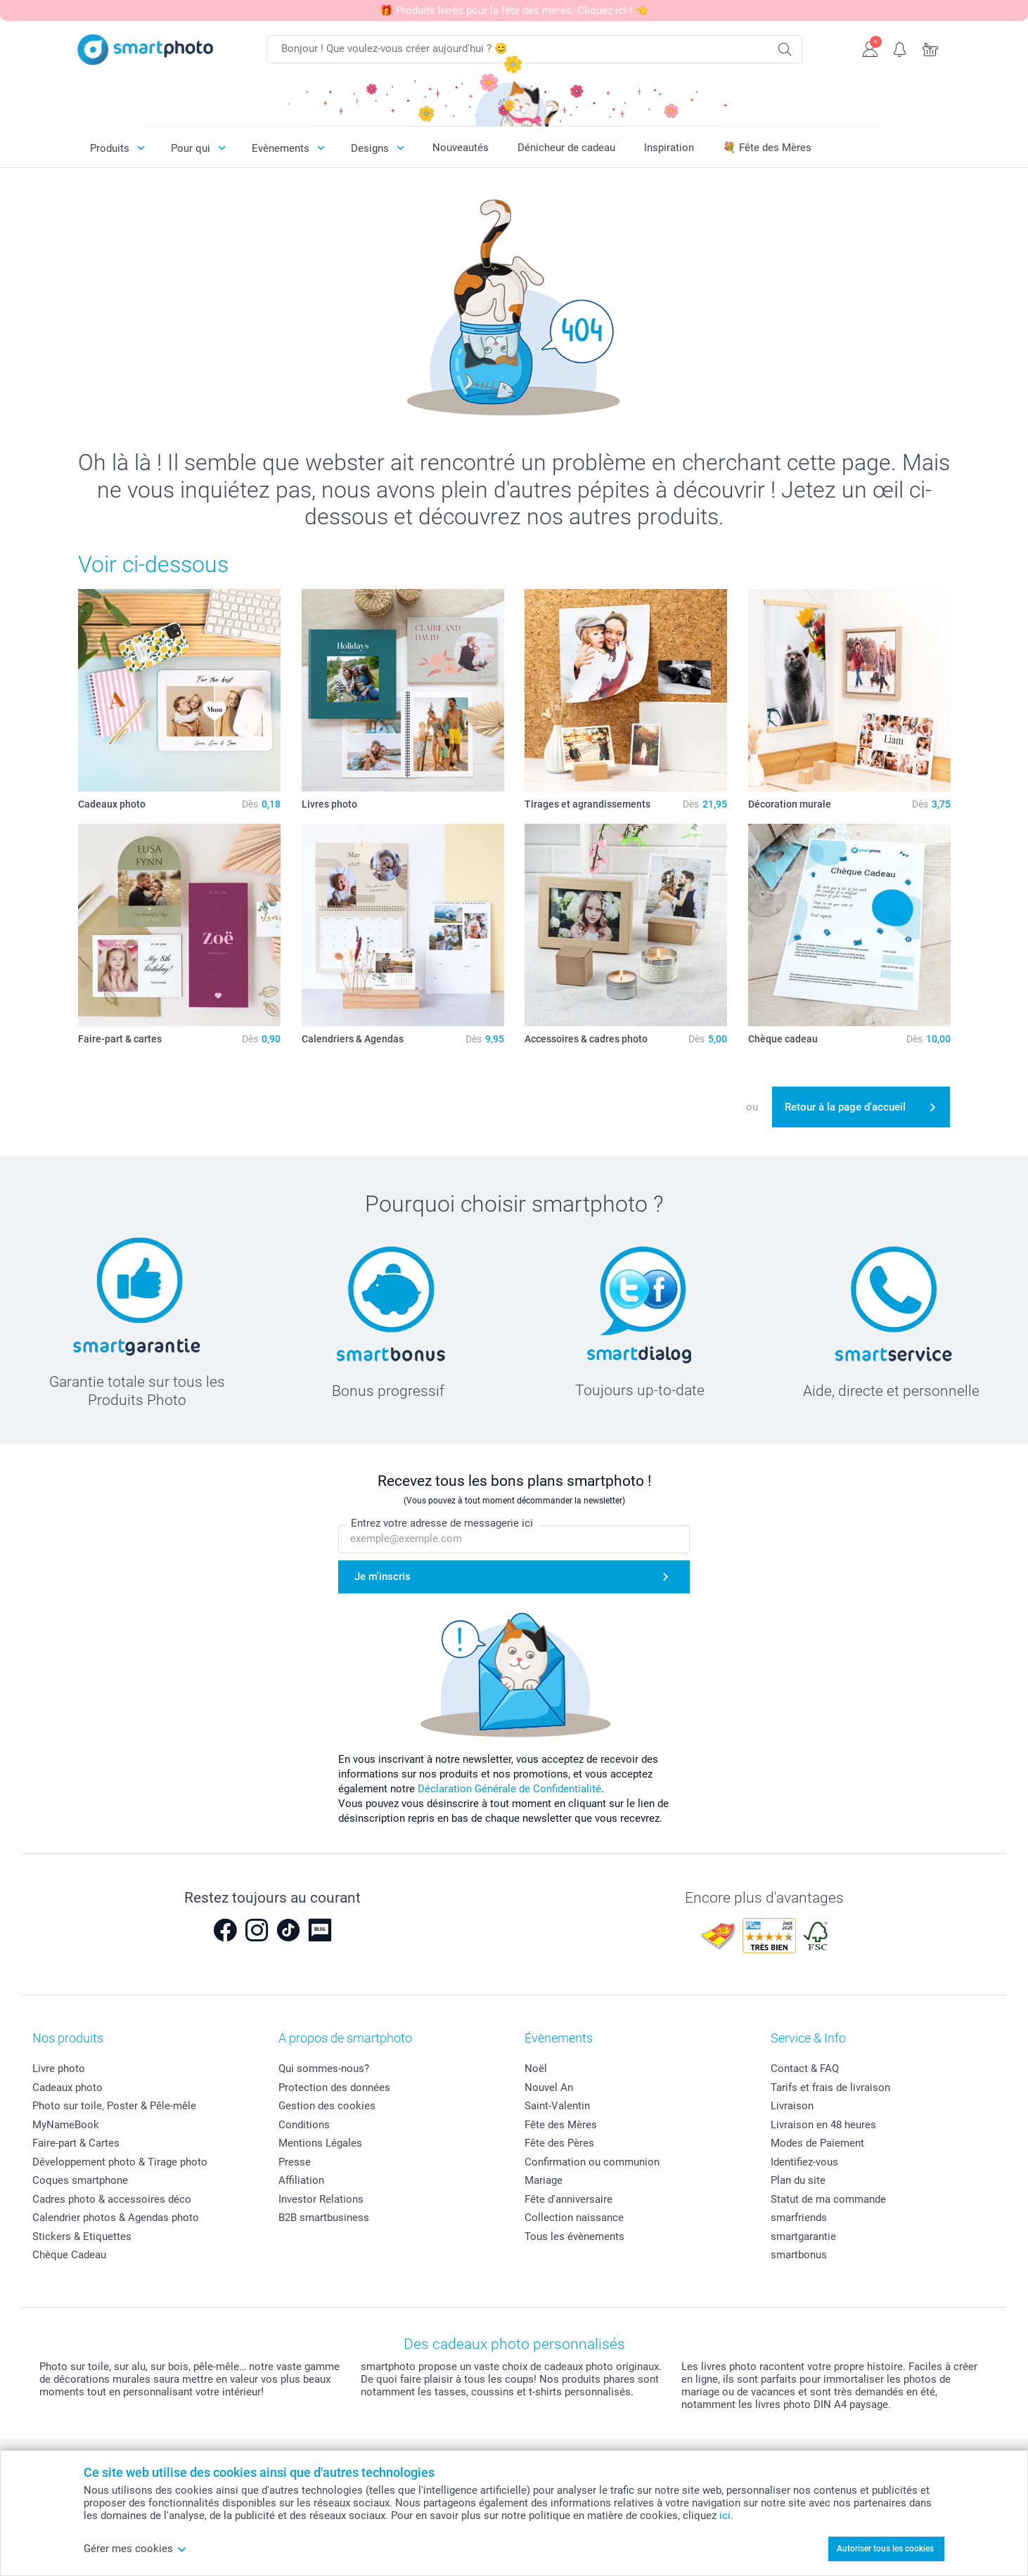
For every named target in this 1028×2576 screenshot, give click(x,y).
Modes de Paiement (817, 2143)
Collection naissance (574, 2217)
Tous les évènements (574, 2236)
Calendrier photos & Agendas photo (115, 2217)
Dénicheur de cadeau (566, 147)
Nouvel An (549, 2087)
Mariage (544, 2180)
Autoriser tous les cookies (885, 2549)
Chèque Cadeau (69, 2254)
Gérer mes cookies (135, 2548)
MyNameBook (65, 2124)
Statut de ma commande (828, 2199)
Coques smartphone (80, 2180)
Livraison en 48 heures (823, 2124)
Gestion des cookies (326, 2105)
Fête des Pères (559, 2143)
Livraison (792, 2105)
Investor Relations (321, 2199)
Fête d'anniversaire (568, 2199)
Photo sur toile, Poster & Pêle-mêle (114, 2105)
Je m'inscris (382, 1576)
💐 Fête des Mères (767, 147)
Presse (294, 2162)
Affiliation (301, 2180)
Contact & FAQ (805, 2068)
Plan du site (798, 2180)
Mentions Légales (320, 2143)
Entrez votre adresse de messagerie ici (442, 1523)
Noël (536, 2068)
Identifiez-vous (804, 2162)
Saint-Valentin (557, 2105)
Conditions (304, 2124)
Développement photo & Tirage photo (119, 2162)
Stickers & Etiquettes (81, 2236)
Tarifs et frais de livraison (830, 2087)
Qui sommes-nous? (323, 2068)
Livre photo (58, 2068)
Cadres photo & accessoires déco (111, 2199)
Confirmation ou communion (592, 2162)
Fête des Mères (561, 2124)
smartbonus (799, 2254)
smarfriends (799, 2217)
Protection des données (334, 2087)
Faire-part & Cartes (76, 2143)
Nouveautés (460, 147)
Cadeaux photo (67, 2087)
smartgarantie (803, 2236)
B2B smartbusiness (323, 2217)
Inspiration (669, 147)
